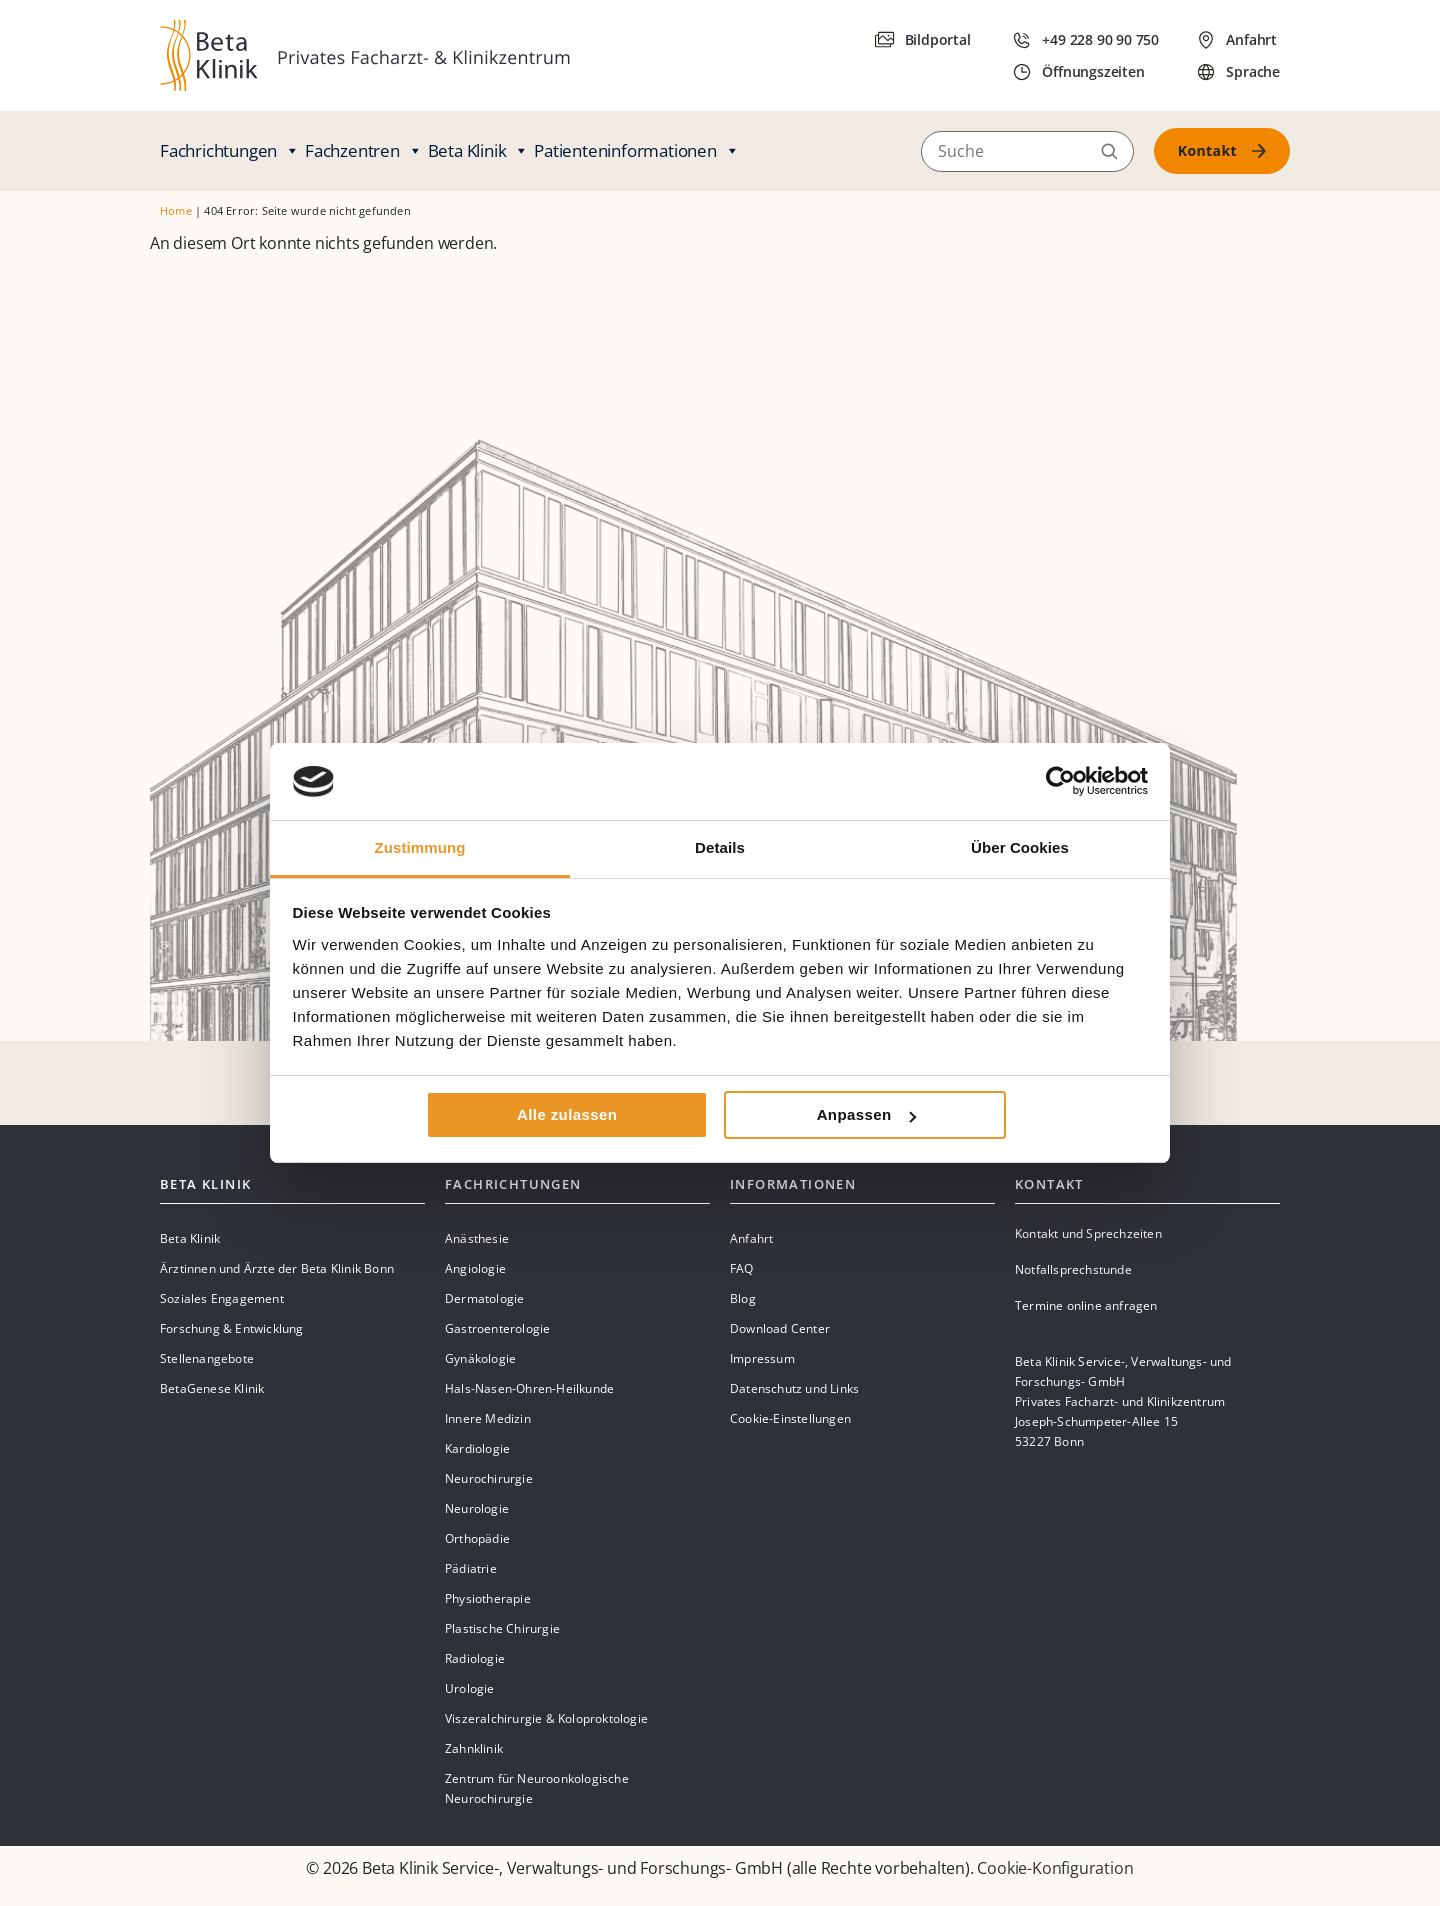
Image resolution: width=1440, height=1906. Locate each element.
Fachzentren (364, 151)
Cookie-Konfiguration (1055, 1868)
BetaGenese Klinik (212, 1388)
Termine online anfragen (1086, 1305)
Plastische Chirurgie (502, 1628)
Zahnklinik (474, 1748)
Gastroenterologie (497, 1328)
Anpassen (866, 1114)
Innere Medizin (488, 1418)
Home (176, 210)
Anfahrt (751, 1238)
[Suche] (1027, 151)
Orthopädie (477, 1538)
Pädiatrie (471, 1568)
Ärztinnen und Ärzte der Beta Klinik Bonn (277, 1268)
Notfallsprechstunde (1073, 1269)
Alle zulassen (567, 1114)
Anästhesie (477, 1238)
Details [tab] (720, 847)
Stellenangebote (207, 1358)
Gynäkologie (480, 1358)
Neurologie (477, 1508)
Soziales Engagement (222, 1298)
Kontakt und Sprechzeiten (1088, 1233)
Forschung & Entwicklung (232, 1328)
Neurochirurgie (489, 1478)
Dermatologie (484, 1298)
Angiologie (475, 1268)
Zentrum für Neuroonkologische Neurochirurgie (537, 1788)
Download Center (780, 1328)
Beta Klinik (479, 151)
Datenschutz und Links (794, 1388)
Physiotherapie (488, 1598)
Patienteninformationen (636, 151)
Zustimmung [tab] (420, 847)
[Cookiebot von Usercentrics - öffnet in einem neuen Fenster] (1060, 781)
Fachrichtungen (230, 151)
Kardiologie (477, 1448)
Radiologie (475, 1658)
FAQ (742, 1268)
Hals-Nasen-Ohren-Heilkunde (529, 1388)
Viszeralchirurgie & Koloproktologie (546, 1718)
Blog (743, 1298)
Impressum (762, 1358)
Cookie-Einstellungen (790, 1418)
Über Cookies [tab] (1020, 847)
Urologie (470, 1688)
